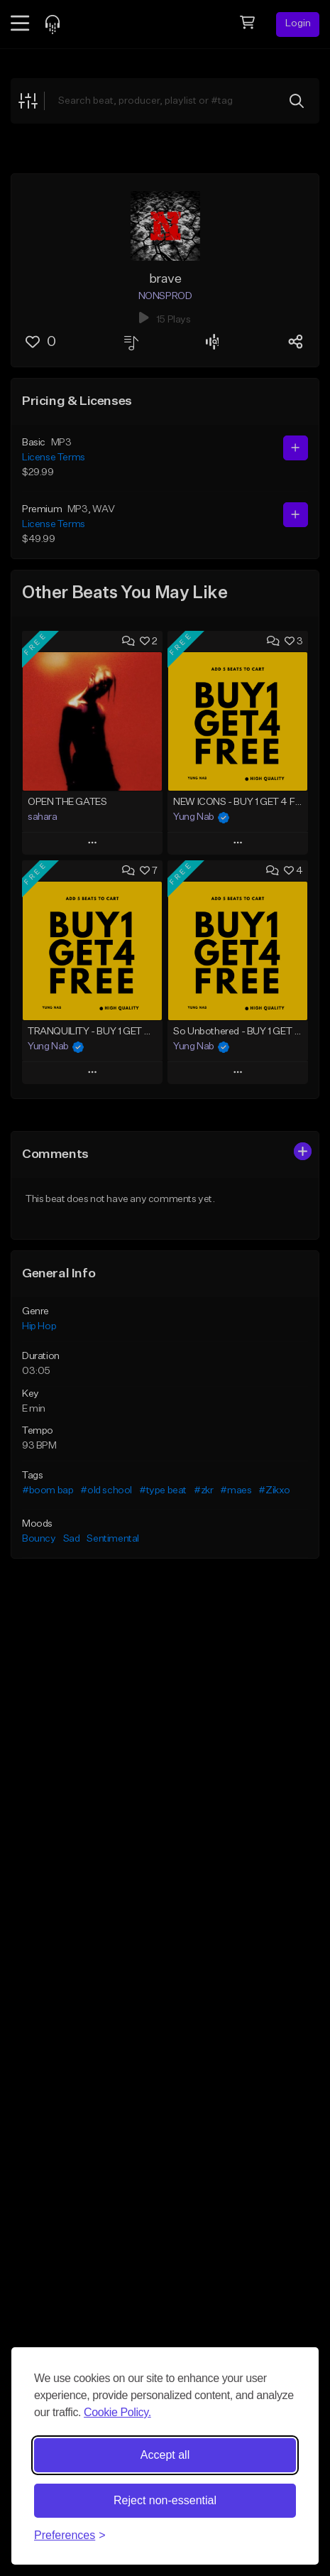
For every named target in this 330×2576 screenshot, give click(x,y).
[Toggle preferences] (70, 2535)
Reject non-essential (165, 2500)
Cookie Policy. (117, 2412)
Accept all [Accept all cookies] (165, 2455)
